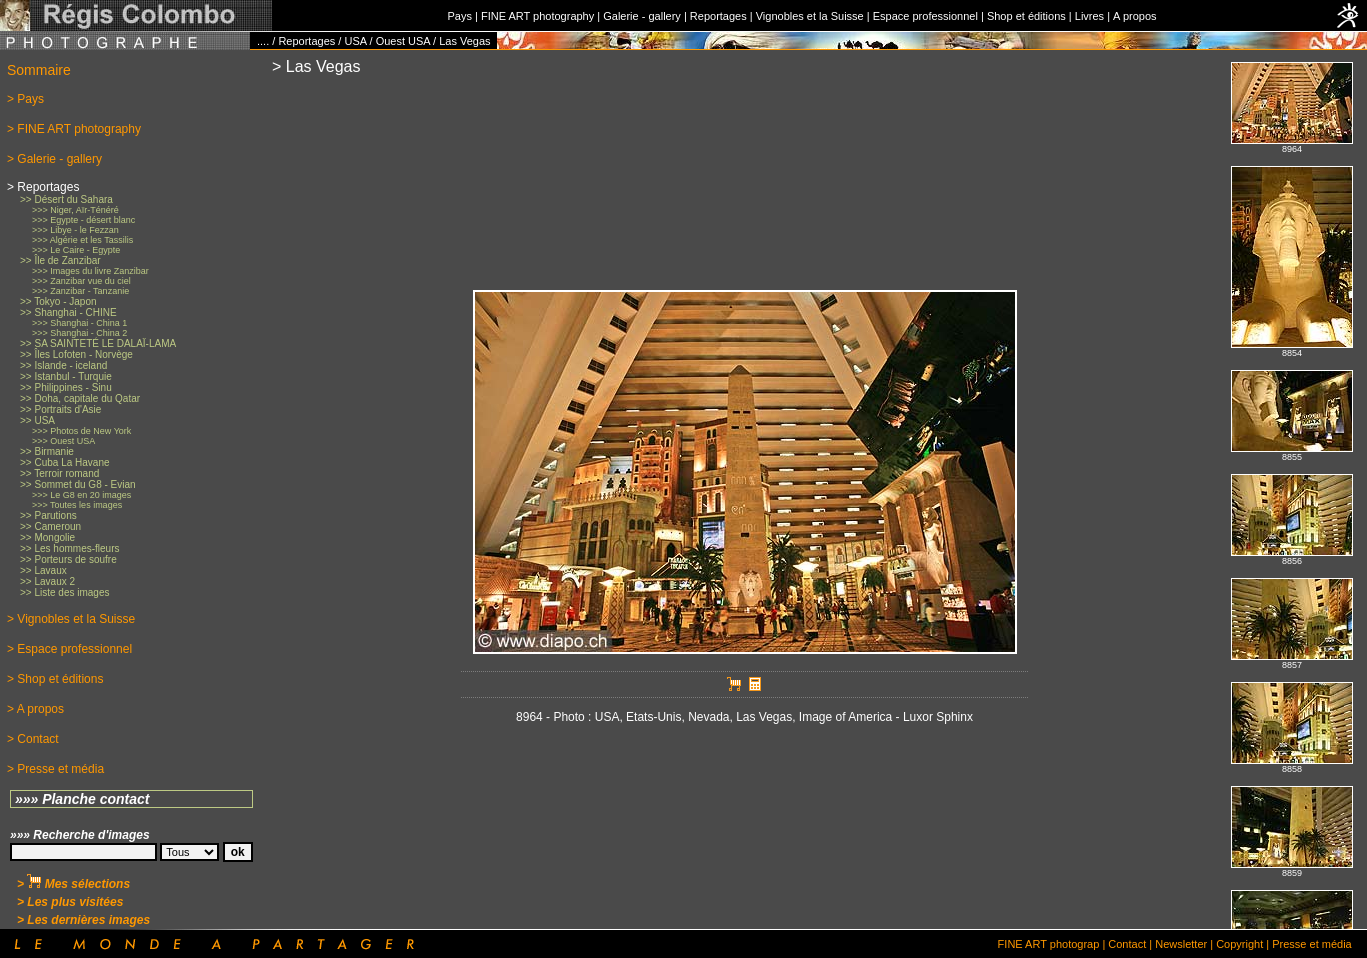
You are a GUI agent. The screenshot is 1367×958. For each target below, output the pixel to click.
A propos (1134, 16)
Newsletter (1181, 944)
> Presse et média (55, 769)
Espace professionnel (925, 16)
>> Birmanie (47, 451)
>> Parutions (48, 515)
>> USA (37, 420)
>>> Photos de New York (81, 431)
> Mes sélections (73, 884)
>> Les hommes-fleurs (70, 548)
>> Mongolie (47, 537)
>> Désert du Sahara (66, 199)
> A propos (35, 709)
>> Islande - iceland (63, 365)
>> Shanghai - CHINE (68, 312)
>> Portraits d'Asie (60, 409)
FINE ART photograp (1049, 944)
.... (263, 41)
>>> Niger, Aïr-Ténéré (75, 210)
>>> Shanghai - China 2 (79, 333)
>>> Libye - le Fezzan (75, 230)
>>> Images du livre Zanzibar (90, 271)
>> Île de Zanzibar (60, 260)
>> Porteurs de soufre (68, 559)
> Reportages (43, 187)
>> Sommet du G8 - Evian (78, 484)
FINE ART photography (537, 16)
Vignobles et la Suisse (810, 16)
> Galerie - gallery (54, 159)
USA (355, 41)
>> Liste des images (65, 592)
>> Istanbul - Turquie (66, 376)
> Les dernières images (83, 920)
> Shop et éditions (55, 679)
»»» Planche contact (82, 799)
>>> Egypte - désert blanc (83, 220)
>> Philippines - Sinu (66, 387)
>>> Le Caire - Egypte (76, 250)
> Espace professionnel (69, 649)
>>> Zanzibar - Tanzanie (80, 291)
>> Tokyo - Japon (58, 301)
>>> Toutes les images (77, 505)
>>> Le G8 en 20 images (81, 495)
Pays (459, 16)
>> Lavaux (43, 570)
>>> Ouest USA (63, 441)
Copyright (1239, 944)
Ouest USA (403, 41)
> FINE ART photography (74, 129)
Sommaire (39, 70)
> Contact (33, 739)
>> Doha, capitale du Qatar (80, 398)
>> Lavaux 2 (47, 581)
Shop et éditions (1026, 16)
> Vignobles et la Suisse (71, 619)
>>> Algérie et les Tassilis (82, 240)
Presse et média (1311, 944)
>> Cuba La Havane (65, 462)
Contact (1127, 944)
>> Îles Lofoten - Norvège (76, 354)
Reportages (718, 16)
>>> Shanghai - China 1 (79, 323)
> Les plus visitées (70, 902)
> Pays (25, 99)
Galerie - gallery (642, 16)
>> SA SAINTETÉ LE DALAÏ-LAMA (98, 343)
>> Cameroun (50, 526)
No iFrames (1292, 489)
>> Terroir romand (59, 473)
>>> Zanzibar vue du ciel (81, 281)
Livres (1089, 16)
